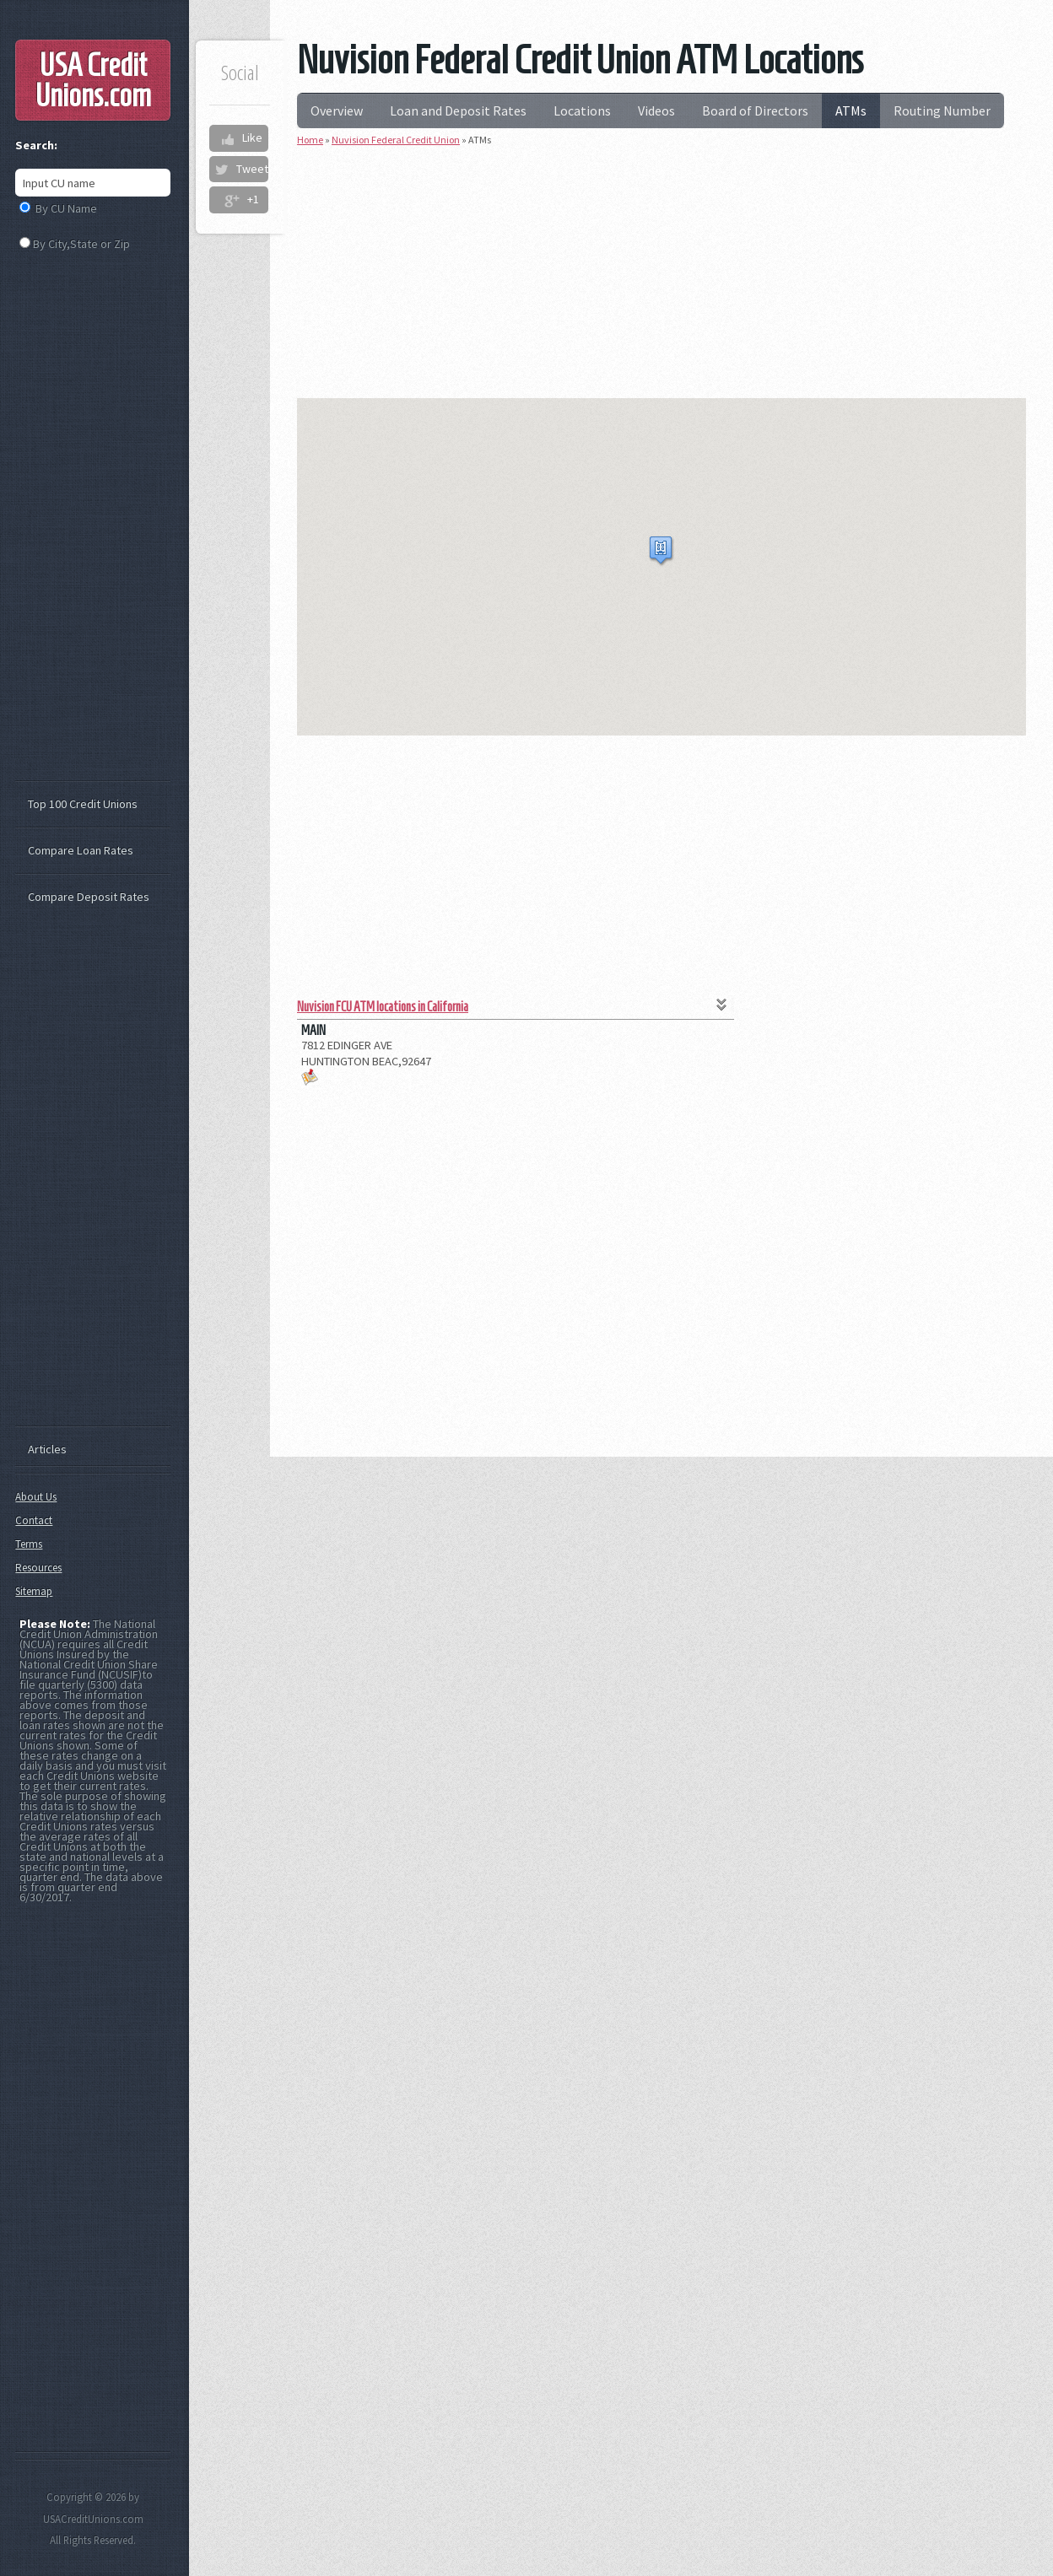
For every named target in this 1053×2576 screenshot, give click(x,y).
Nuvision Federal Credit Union (396, 139)
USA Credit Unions (93, 80)
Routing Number (942, 110)
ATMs (851, 110)
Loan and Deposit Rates (458, 110)
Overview (336, 110)
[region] (661, 567)
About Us (36, 1497)
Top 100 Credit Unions (83, 803)
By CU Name (66, 208)
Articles (47, 1449)
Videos (656, 110)
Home (310, 139)
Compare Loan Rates (80, 850)
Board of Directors (755, 110)
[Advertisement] (661, 280)
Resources (38, 1567)
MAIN (313, 1030)
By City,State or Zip (81, 243)
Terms (28, 1544)
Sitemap (33, 1591)
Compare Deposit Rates (88, 896)
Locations (582, 110)
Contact (33, 1520)
